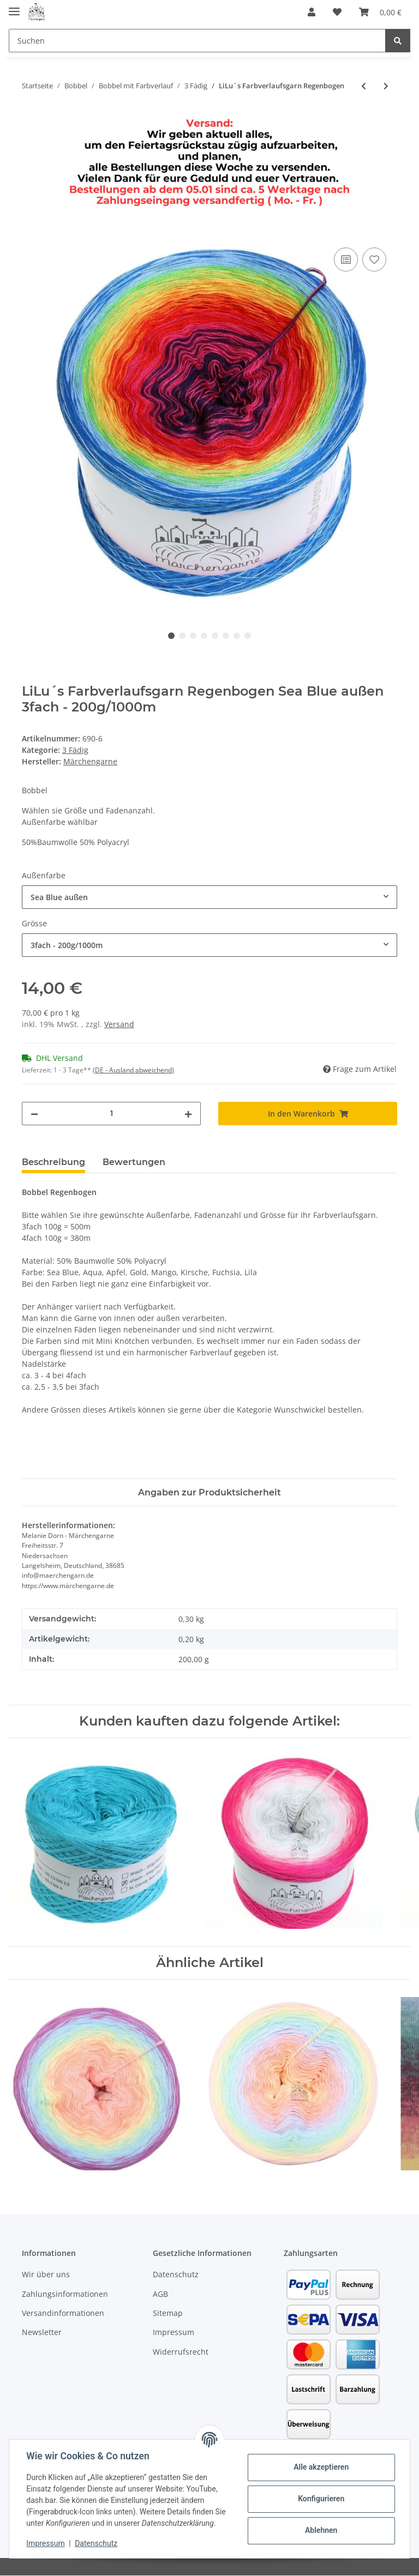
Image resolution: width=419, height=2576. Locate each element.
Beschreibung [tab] (53, 1162)
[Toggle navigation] (14, 7)
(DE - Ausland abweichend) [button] (133, 1070)
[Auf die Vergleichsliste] (346, 260)
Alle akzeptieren (320, 2467)
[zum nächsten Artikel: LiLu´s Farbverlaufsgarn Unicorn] (386, 86)
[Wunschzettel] (337, 12)
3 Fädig (75, 750)
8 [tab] (247, 635)
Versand (119, 1024)
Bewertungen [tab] (134, 1162)
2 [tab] (182, 635)
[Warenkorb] (380, 12)
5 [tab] (215, 635)
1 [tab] (171, 635)
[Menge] (111, 1113)
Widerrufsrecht (180, 2351)
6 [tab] (226, 635)
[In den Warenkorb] (30, 233)
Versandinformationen (63, 2313)
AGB (160, 2294)
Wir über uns (46, 2274)
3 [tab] (193, 635)
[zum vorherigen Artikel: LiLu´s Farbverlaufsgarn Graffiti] (363, 86)
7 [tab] (237, 635)
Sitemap (168, 2313)
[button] (311, 12)
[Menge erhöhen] (188, 1113)
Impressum (173, 2332)
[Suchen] (197, 40)
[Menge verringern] (34, 1113)
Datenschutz (176, 2274)
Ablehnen (320, 2530)
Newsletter (42, 2332)
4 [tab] (204, 635)
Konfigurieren (320, 2498)
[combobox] (209, 897)
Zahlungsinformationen (65, 2294)
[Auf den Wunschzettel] (374, 260)
